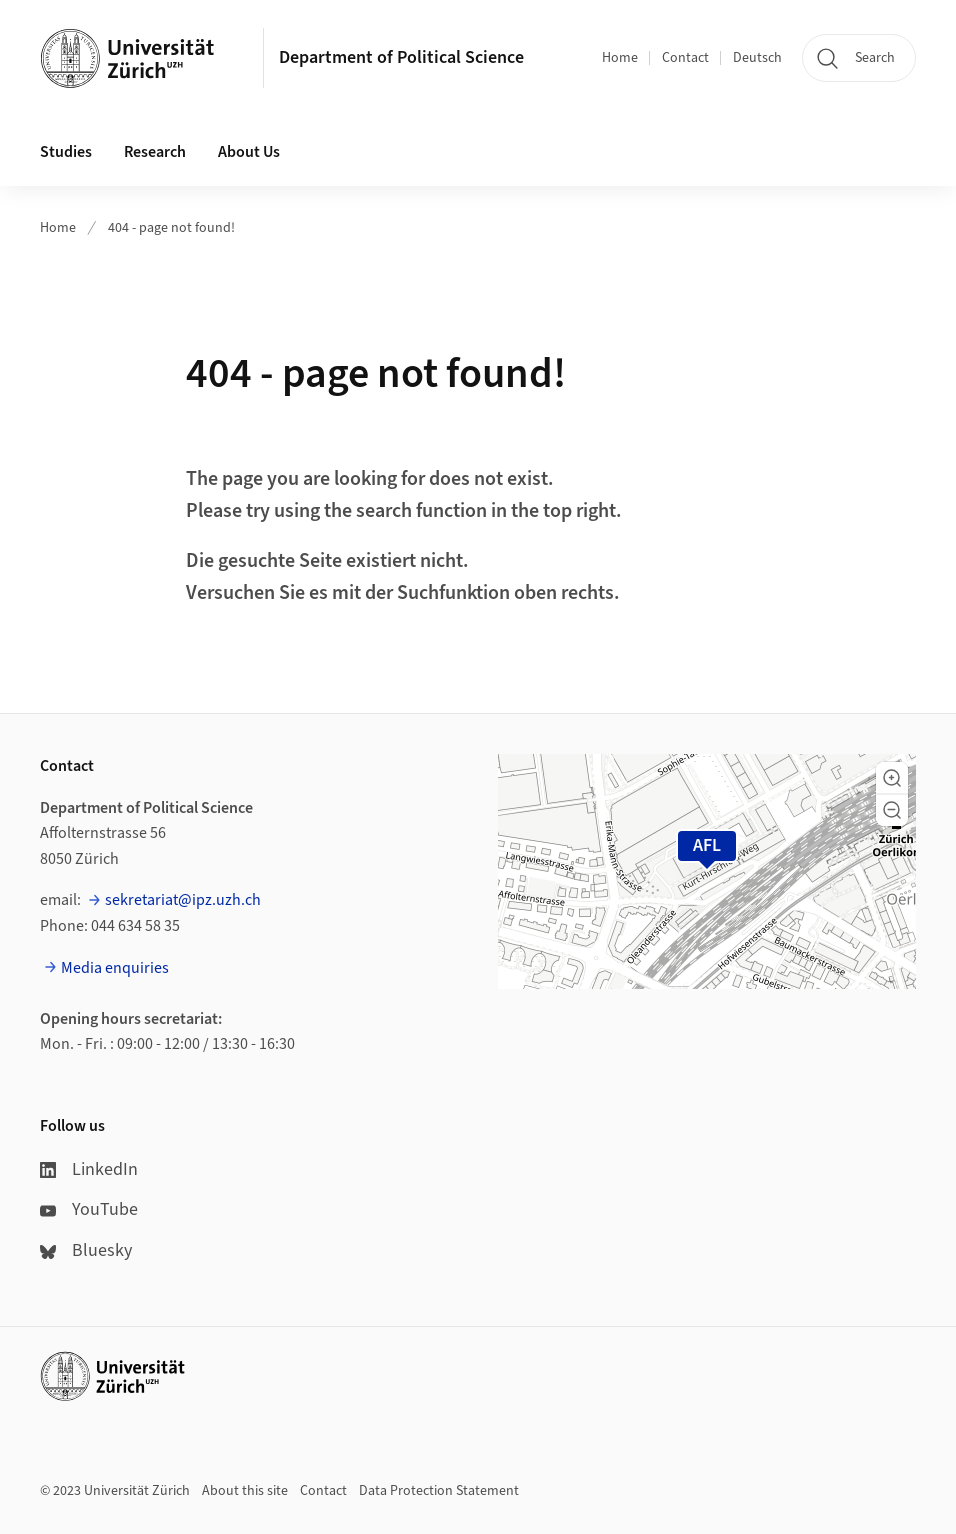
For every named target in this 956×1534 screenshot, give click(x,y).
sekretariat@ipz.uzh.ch (183, 900)
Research (155, 152)
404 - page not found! (171, 228)
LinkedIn (89, 1169)
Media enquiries (115, 968)
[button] (892, 778)
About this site (245, 1491)
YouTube (89, 1209)
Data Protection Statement (439, 1491)
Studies (66, 152)
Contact (685, 58)
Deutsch (757, 58)
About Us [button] (249, 152)
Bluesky (86, 1250)
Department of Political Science (401, 57)
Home (620, 58)
